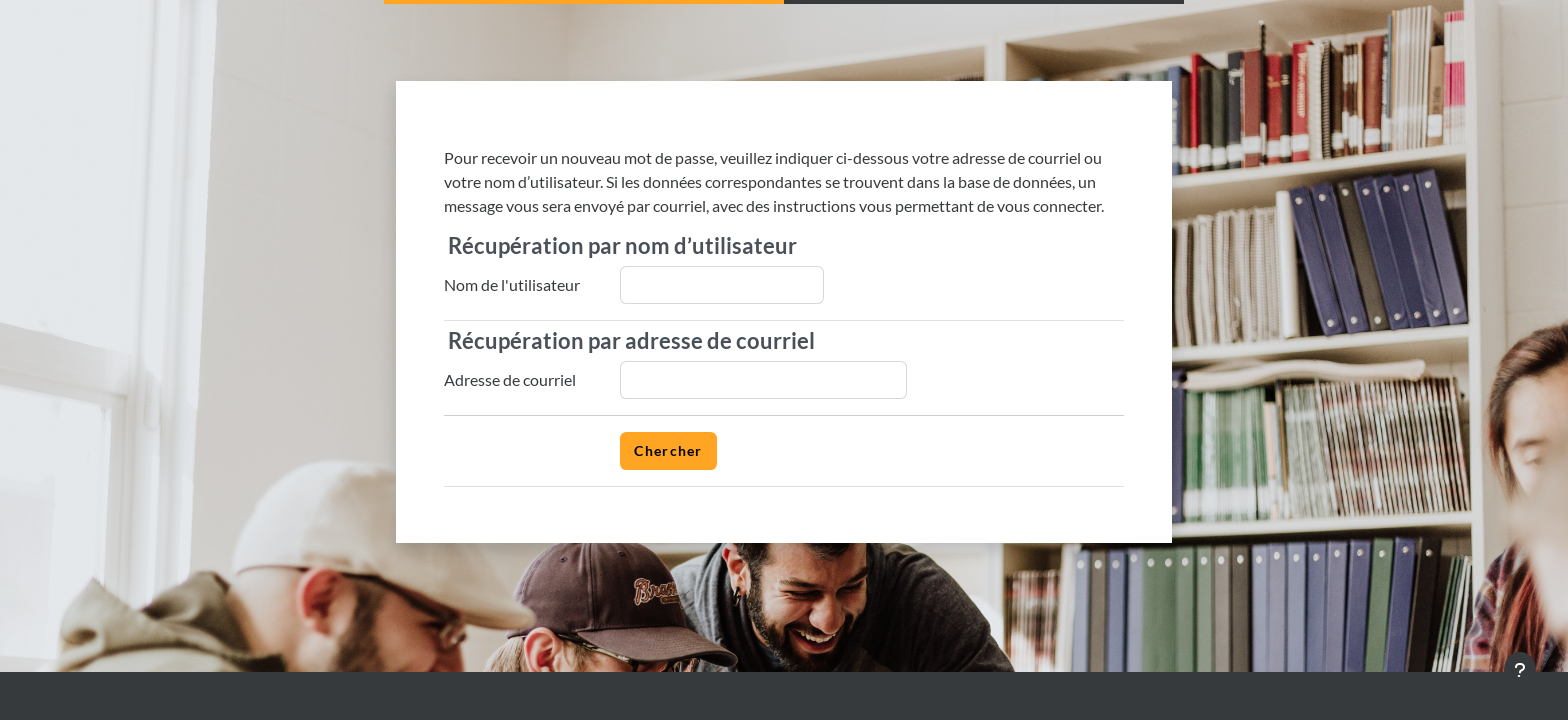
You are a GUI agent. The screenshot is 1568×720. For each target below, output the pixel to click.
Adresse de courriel (510, 379)
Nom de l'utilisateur (512, 284)
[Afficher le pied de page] (1520, 670)
